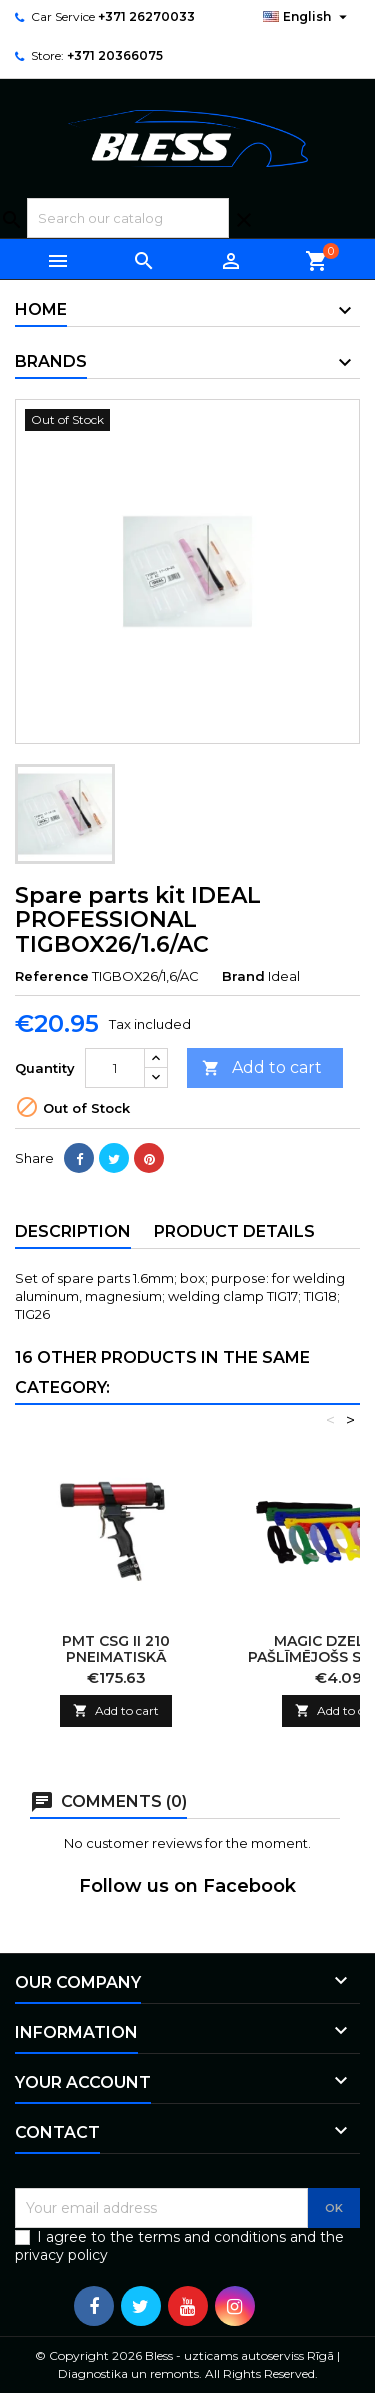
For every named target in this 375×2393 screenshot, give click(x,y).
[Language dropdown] (307, 17)
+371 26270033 (146, 16)
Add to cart (262, 1068)
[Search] (128, 218)
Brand (243, 976)
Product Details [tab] (234, 1231)
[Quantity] (115, 1068)
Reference (52, 976)
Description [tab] (73, 1231)
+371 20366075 (115, 55)
